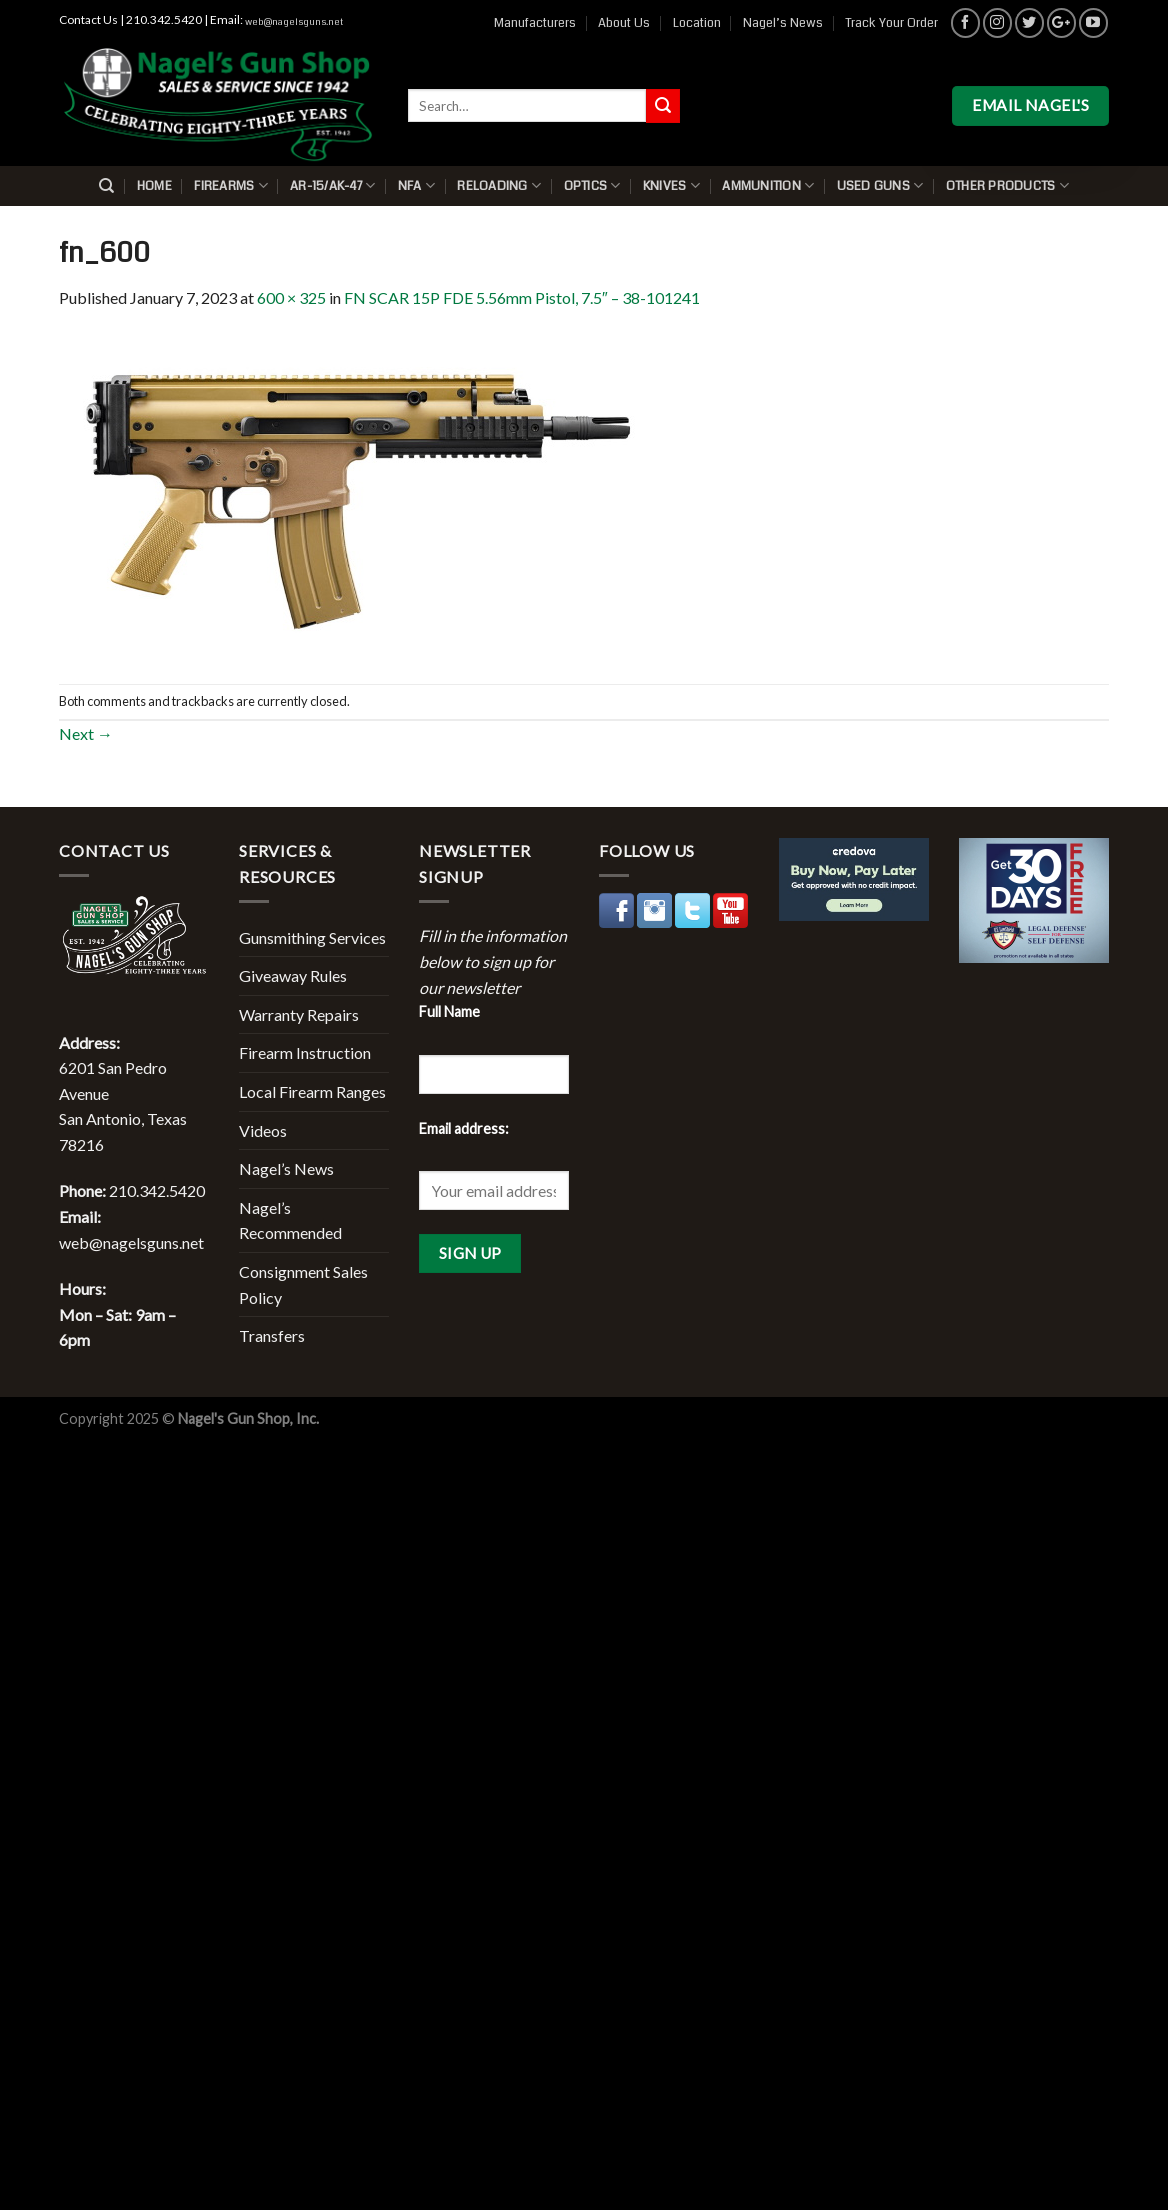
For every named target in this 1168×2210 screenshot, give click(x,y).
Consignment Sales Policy (303, 1284)
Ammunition (768, 185)
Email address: (464, 1128)
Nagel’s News (783, 23)
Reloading (499, 185)
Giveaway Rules (293, 975)
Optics (592, 185)
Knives (671, 185)
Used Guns (880, 185)
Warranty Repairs (299, 1014)
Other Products (1007, 185)
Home (154, 186)
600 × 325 (291, 297)
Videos (263, 1130)
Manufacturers (535, 23)
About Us (624, 23)
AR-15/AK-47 (332, 185)
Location (697, 23)
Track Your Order (891, 23)
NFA (416, 185)
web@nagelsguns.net (294, 22)
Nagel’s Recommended (290, 1220)
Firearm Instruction (305, 1052)
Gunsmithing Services (312, 937)
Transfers (272, 1335)
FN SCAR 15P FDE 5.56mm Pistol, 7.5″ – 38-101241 (522, 297)
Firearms (231, 185)
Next (86, 733)
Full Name (449, 1011)
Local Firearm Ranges (312, 1091)
